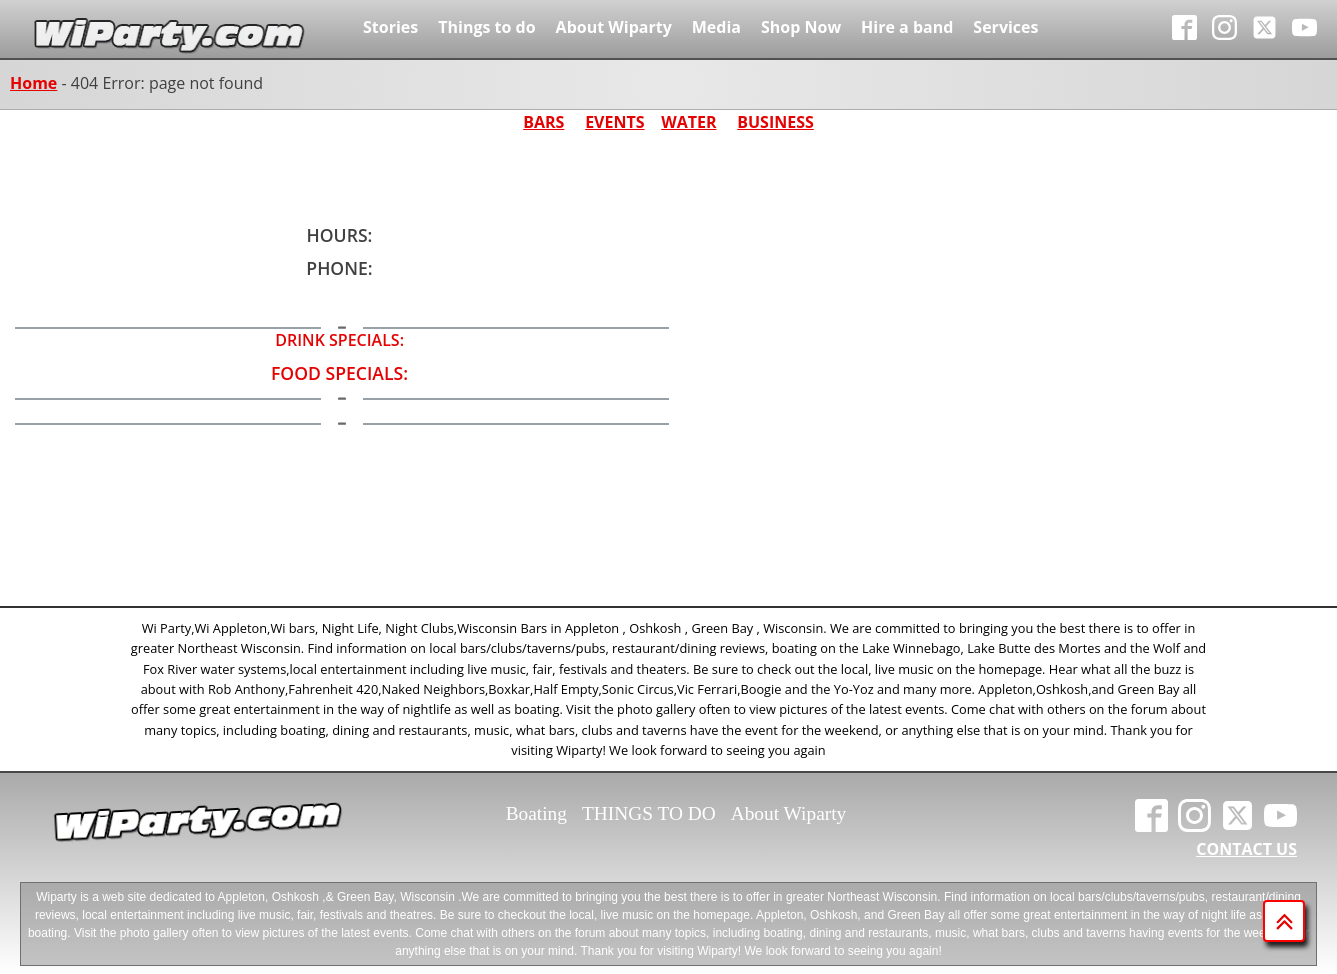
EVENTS (614, 122)
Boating (536, 813)
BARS (543, 122)
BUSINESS (775, 122)
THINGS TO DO (649, 813)
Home (33, 83)
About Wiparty (614, 27)
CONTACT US (1246, 849)
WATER (688, 122)
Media (716, 27)
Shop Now (801, 27)
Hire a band (907, 27)
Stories (390, 27)
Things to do (486, 27)
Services (1005, 27)
